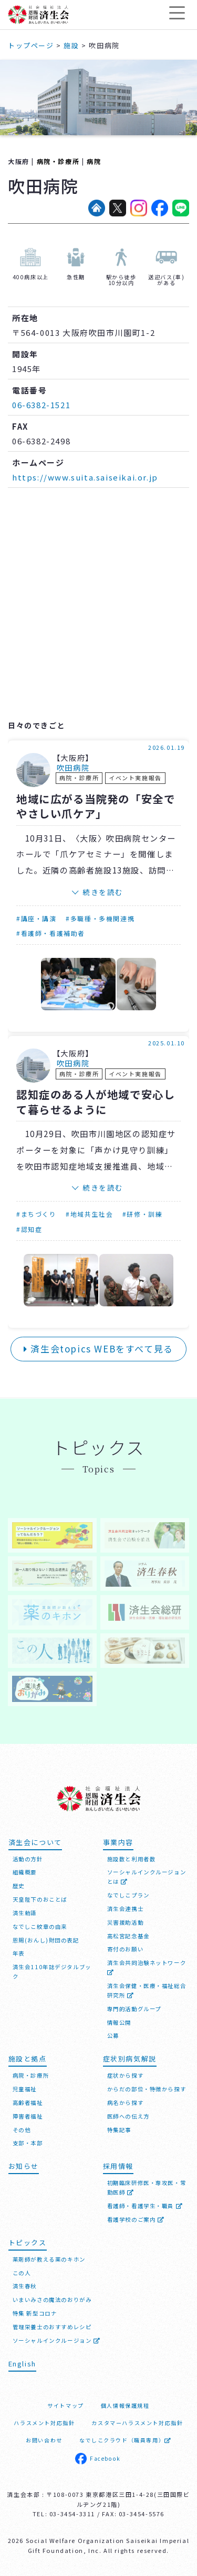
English (22, 2363)
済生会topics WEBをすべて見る (98, 1348)
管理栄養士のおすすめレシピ (52, 2327)
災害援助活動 (125, 1922)
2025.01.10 (166, 1043)
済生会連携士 (125, 1909)
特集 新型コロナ (35, 2313)
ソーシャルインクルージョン (57, 2340)
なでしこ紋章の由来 (40, 1926)
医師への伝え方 (128, 2116)
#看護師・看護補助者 (50, 933)
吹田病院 (73, 768)
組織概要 (25, 1872)
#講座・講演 (36, 918)
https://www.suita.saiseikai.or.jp (85, 477)
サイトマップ (65, 2405)
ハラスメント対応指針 (44, 2423)
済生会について (35, 1842)
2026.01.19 (166, 747)
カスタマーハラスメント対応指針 (137, 2423)
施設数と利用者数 (131, 1859)
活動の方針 (28, 1859)
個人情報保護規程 (125, 2405)
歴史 (19, 1886)
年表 (19, 1953)
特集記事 (119, 2130)
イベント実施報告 (135, 777)
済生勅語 (25, 1913)
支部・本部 (28, 2143)
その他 (22, 2130)
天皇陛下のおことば (40, 1899)
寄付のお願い (125, 1949)
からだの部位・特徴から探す (146, 2089)
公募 (113, 2035)
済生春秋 (25, 2286)
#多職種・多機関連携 (100, 918)
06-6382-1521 (41, 404)
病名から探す (125, 2102)
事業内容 (118, 1842)
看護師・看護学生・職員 (145, 2206)
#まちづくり (36, 1213)
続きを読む (102, 892)
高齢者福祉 (28, 2102)
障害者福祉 (28, 2116)
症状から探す (125, 2075)
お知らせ (23, 2166)
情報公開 (119, 2022)
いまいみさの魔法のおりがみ (52, 2300)
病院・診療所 (58, 161)
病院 (94, 161)
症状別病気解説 (130, 2059)
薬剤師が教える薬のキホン (49, 2259)
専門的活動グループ (134, 2009)
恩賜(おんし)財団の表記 (46, 1940)
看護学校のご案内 (136, 2219)
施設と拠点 (27, 2059)
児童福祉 (25, 2089)
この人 (22, 2273)
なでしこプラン (128, 1895)
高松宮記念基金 (128, 1936)
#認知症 (29, 1229)
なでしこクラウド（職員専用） (125, 2440)
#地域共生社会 (89, 1213)
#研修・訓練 (142, 1213)
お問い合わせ (44, 2440)
